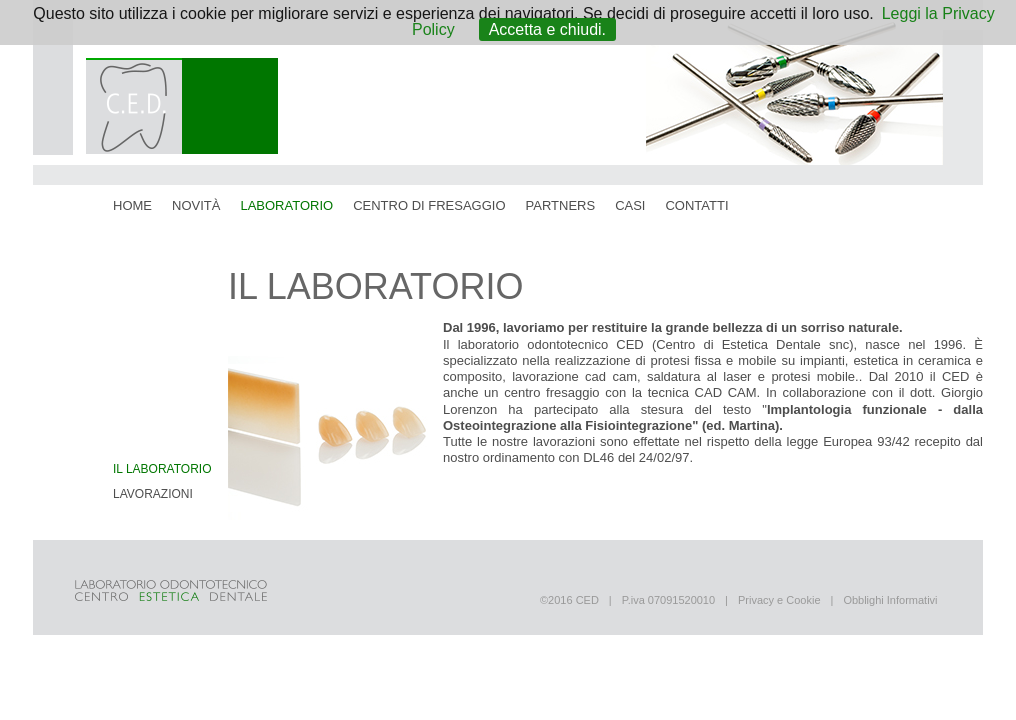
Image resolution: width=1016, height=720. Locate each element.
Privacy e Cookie (779, 600)
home (132, 205)
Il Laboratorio (162, 469)
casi (630, 205)
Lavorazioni (153, 494)
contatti (696, 205)
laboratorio (286, 205)
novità (196, 205)
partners (561, 205)
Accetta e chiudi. (547, 29)
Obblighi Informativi (890, 600)
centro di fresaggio (429, 205)
